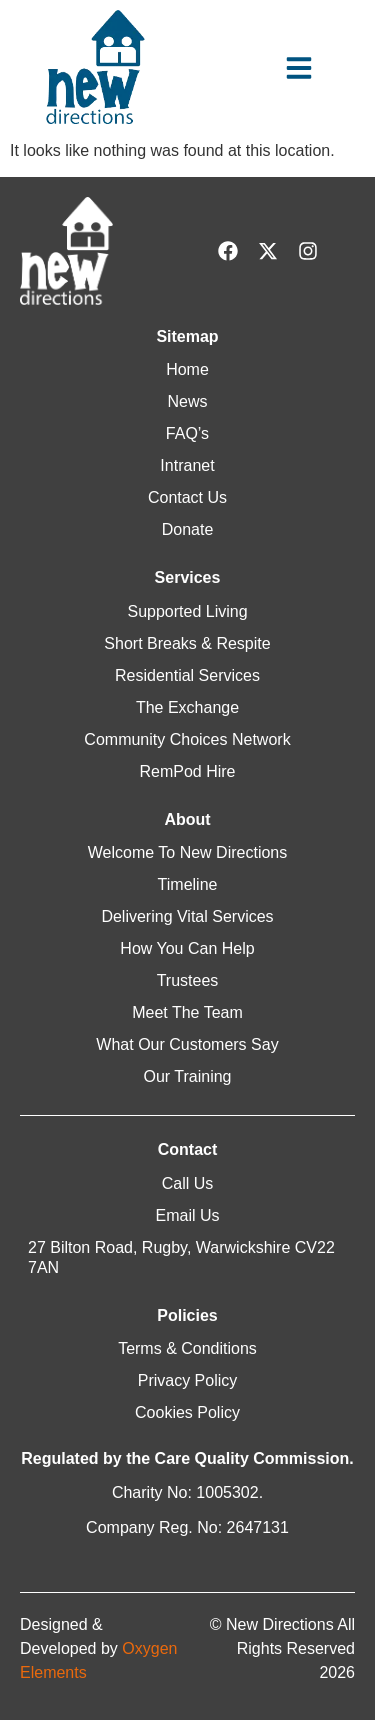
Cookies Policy (187, 1412)
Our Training (187, 1076)
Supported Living (187, 611)
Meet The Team (187, 1012)
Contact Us (187, 497)
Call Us (188, 1183)
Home (187, 369)
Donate (188, 529)
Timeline (188, 884)
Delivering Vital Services (187, 916)
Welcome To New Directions (187, 852)
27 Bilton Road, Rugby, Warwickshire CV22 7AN (181, 1257)
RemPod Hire (187, 771)
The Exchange (187, 707)
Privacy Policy (188, 1380)
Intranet (187, 465)
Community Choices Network (187, 739)
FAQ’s (187, 433)
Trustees (188, 980)
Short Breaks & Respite (187, 643)
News (187, 401)
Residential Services (187, 675)
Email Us (187, 1215)
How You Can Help (187, 948)
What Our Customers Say (187, 1044)
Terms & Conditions (187, 1348)
